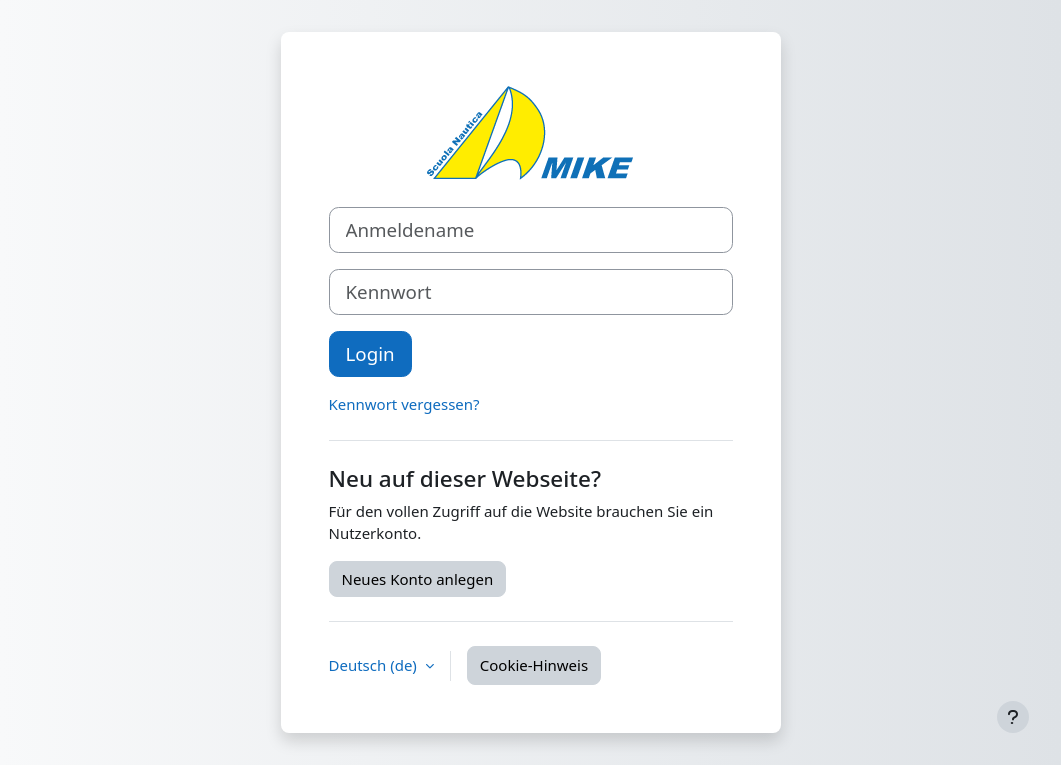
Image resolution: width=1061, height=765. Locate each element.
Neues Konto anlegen (418, 579)
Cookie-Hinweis (534, 665)
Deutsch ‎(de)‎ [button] (375, 665)
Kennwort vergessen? (404, 404)
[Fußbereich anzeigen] (1013, 717)
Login (370, 353)
